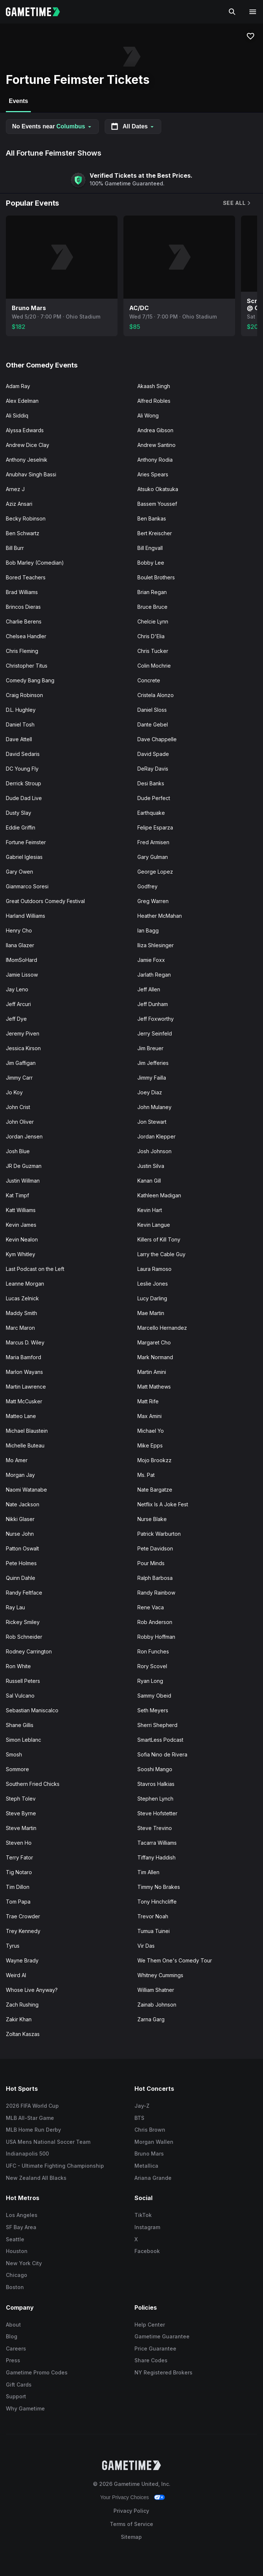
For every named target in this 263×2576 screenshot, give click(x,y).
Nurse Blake (152, 1519)
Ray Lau (15, 1607)
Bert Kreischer (154, 533)
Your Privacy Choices (124, 2497)
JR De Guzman (24, 1166)
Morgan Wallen (153, 2142)
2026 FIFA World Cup (32, 2106)
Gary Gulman (152, 857)
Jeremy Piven (22, 1033)
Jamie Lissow (22, 974)
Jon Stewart (151, 1122)
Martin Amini (151, 1372)
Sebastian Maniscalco (32, 1710)
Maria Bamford (23, 1357)
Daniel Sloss (152, 710)
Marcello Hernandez (162, 1328)
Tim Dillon (17, 1887)
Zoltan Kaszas (23, 2034)
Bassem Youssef (157, 504)
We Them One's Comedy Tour (174, 1960)
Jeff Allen (148, 989)
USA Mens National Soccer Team (48, 2142)
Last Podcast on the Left (35, 1269)
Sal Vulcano (20, 1695)
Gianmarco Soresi (27, 886)
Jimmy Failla (151, 1077)
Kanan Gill (149, 1180)
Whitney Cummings (160, 1975)
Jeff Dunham (152, 1004)
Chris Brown (149, 2129)
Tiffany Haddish (156, 1857)
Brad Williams (22, 592)
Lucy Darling (152, 1298)
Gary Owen (19, 871)
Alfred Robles (153, 401)
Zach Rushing (22, 2004)
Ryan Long (150, 1681)
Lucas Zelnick (22, 1298)
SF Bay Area (21, 2227)
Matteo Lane (21, 1416)
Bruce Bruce (152, 607)
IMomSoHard (21, 960)
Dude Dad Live (24, 798)
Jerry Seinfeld (154, 1033)
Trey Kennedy (23, 1931)
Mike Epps (150, 1445)
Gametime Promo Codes (37, 2372)
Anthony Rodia (155, 459)
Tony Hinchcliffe (157, 1901)
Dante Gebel (152, 724)
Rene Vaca (150, 1607)
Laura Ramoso (154, 1269)
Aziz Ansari (19, 504)
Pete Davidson (155, 1548)
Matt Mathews (154, 1386)
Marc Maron (20, 1328)
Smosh (14, 1754)
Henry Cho (19, 930)
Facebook (147, 2251)
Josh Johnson (154, 1151)
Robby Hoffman (156, 1637)
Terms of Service (131, 2524)
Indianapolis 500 (27, 2153)
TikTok (143, 2215)
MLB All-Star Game (30, 2118)
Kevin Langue (153, 1225)
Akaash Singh (153, 386)
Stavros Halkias (155, 1784)
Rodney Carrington (29, 1651)
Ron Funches (153, 1651)
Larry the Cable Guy (161, 1254)
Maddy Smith (21, 1313)
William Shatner (155, 1990)
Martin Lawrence (26, 1386)
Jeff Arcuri (18, 1004)
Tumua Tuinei (153, 1931)
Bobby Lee (150, 562)
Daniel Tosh (20, 724)
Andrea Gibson (155, 430)
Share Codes (150, 2360)
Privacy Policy (131, 2511)
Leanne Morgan (25, 1283)
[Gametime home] (37, 11)
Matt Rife (148, 1401)
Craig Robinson (24, 695)
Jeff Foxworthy (155, 1019)
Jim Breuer (150, 1048)
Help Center (149, 2324)
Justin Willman (23, 1180)
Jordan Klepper (156, 1136)
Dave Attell (19, 739)
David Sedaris (23, 754)
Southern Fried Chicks (33, 1784)
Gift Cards (19, 2384)
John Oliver (20, 1122)
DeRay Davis (152, 768)
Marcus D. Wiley (25, 1342)
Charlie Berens (24, 621)
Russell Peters (23, 1681)
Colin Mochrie (154, 665)
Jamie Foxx (151, 960)
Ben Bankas (151, 518)
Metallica (146, 2166)
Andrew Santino (156, 445)
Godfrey (147, 886)
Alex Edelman (22, 401)
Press (13, 2360)
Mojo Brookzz (154, 1460)
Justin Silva (150, 1166)
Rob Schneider (24, 1637)
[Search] (232, 11)
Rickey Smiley (23, 1622)
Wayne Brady (22, 1960)
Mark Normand (155, 1357)
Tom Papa (18, 1901)
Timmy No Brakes (158, 1887)
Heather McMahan (159, 916)
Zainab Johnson (156, 2004)
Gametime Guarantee (162, 2336)
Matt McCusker (24, 1401)
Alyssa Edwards (25, 430)
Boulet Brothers (156, 577)
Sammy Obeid (154, 1695)
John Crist (18, 1107)
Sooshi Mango (154, 1769)
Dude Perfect (153, 798)
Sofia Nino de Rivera (162, 1754)
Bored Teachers (26, 577)
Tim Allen (148, 1872)
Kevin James (21, 1225)
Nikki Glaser (20, 1519)
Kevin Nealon (22, 1239)
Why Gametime (25, 2408)
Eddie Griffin (20, 827)
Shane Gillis (19, 1725)
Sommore (17, 1769)
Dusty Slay (18, 813)
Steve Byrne (21, 1813)
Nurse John (20, 1534)
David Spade (153, 754)
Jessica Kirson (23, 1048)
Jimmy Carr (19, 1077)
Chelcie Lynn (152, 621)
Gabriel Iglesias (24, 857)
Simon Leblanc (23, 1740)
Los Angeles (21, 2215)
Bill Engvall (150, 548)
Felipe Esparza (155, 827)
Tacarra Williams (157, 1843)
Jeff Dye (16, 1019)
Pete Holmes (21, 1563)
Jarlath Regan (154, 974)
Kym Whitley (20, 1254)
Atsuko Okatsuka (157, 489)
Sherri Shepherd (157, 1725)
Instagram (147, 2227)
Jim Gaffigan (21, 1063)
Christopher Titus (26, 665)
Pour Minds (151, 1563)
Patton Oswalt (22, 1548)
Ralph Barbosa (155, 1578)
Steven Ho (19, 1843)
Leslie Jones (152, 1283)
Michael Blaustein (27, 1431)
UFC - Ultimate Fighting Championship (55, 2166)
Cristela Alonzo (155, 695)
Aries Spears (152, 474)
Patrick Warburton (159, 1534)
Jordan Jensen (24, 1136)
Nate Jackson (22, 1504)
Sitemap (131, 2537)
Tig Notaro (19, 1872)
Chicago (16, 2275)
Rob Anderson (154, 1622)
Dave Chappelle (157, 739)
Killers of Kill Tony (158, 1239)
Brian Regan (152, 592)
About (13, 2324)
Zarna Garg (151, 2019)
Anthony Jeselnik (26, 459)
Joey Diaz (149, 1092)
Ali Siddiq (17, 415)
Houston (17, 2251)
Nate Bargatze (154, 1489)
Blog (11, 2336)
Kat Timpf (17, 1195)
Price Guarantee (155, 2348)
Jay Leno (17, 989)
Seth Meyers (152, 1710)
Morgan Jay (20, 1475)
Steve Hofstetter (157, 1813)
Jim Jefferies (153, 1063)
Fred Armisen (153, 842)
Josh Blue (18, 1151)
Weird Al (16, 1975)
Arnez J (15, 489)
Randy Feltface (24, 1592)
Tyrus (12, 1946)
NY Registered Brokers (163, 2372)
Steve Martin (21, 1828)
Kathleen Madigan (159, 1195)
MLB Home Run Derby (33, 2129)
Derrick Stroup (23, 783)
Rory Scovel (152, 1666)
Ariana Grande (153, 2178)
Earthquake (151, 813)
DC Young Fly (22, 768)
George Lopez (155, 871)
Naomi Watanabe (26, 1489)
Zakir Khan (19, 2019)
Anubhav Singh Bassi (31, 474)
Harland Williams (25, 916)
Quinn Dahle (20, 1578)
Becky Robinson (26, 518)
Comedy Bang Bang (30, 680)
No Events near (52, 126)
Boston (15, 2287)
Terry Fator (19, 1857)
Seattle (15, 2239)
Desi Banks (150, 783)
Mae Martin (150, 1313)
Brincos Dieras (23, 607)
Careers (16, 2348)
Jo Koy (14, 1092)
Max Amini (149, 1416)
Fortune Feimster (26, 842)
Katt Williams (21, 1210)
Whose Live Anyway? (32, 1990)
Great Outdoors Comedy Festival (45, 901)
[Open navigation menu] (252, 11)
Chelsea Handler (26, 636)
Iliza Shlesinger (155, 945)
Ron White (18, 1666)
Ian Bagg (148, 930)
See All (237, 203)
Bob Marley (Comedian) (35, 562)
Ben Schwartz (22, 533)
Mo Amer (17, 1460)
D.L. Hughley (21, 710)
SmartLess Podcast (160, 1740)
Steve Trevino (154, 1828)
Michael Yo (150, 1431)
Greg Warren (153, 901)
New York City (24, 2263)
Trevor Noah (152, 1916)
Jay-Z (141, 2106)
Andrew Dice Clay (27, 445)
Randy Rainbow (156, 1592)
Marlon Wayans (24, 1372)
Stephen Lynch (155, 1798)
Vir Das (146, 1946)
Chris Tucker (152, 651)
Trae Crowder (23, 1916)
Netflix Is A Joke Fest (162, 1504)
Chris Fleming (22, 651)
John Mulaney (154, 1107)
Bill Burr (15, 548)
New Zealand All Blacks (36, 2178)
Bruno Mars (149, 2153)
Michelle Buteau (25, 1445)
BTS (139, 2118)
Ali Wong (148, 415)
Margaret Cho (154, 1342)
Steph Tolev (21, 1798)
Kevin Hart (149, 1210)
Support (16, 2396)
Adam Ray (18, 386)
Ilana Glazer (20, 945)
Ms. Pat (146, 1475)
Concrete (148, 680)
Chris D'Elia (151, 636)
